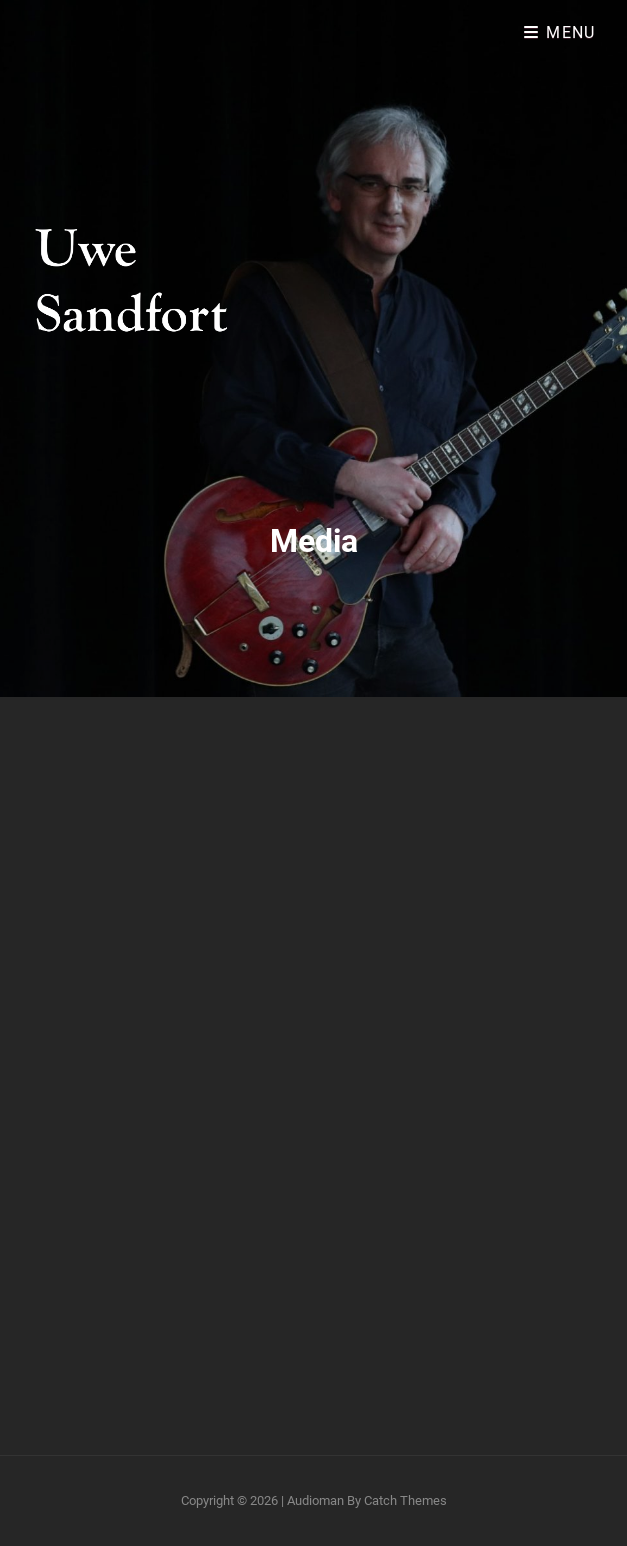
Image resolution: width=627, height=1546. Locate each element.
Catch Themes (405, 1500)
